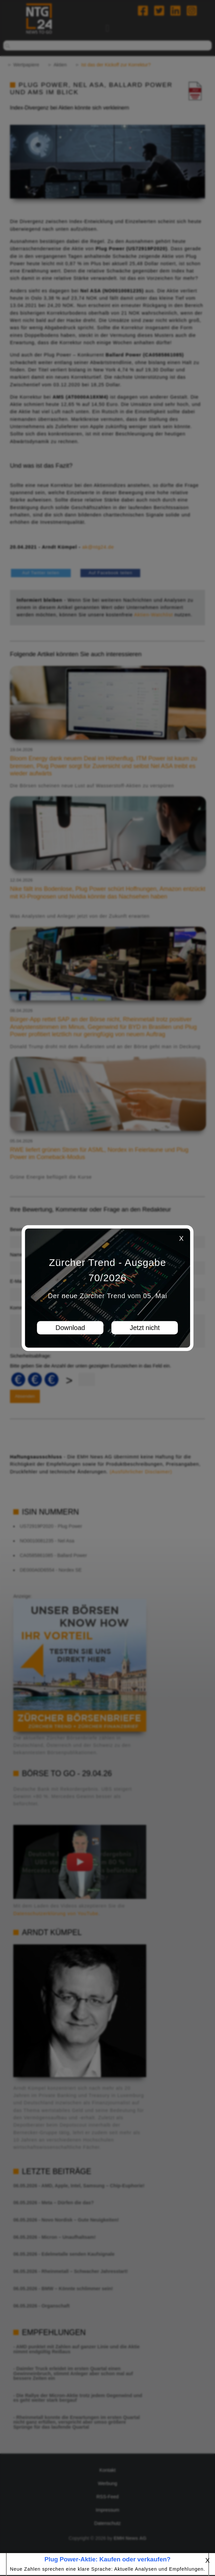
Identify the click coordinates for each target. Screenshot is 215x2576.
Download (70, 1327)
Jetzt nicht (145, 1327)
